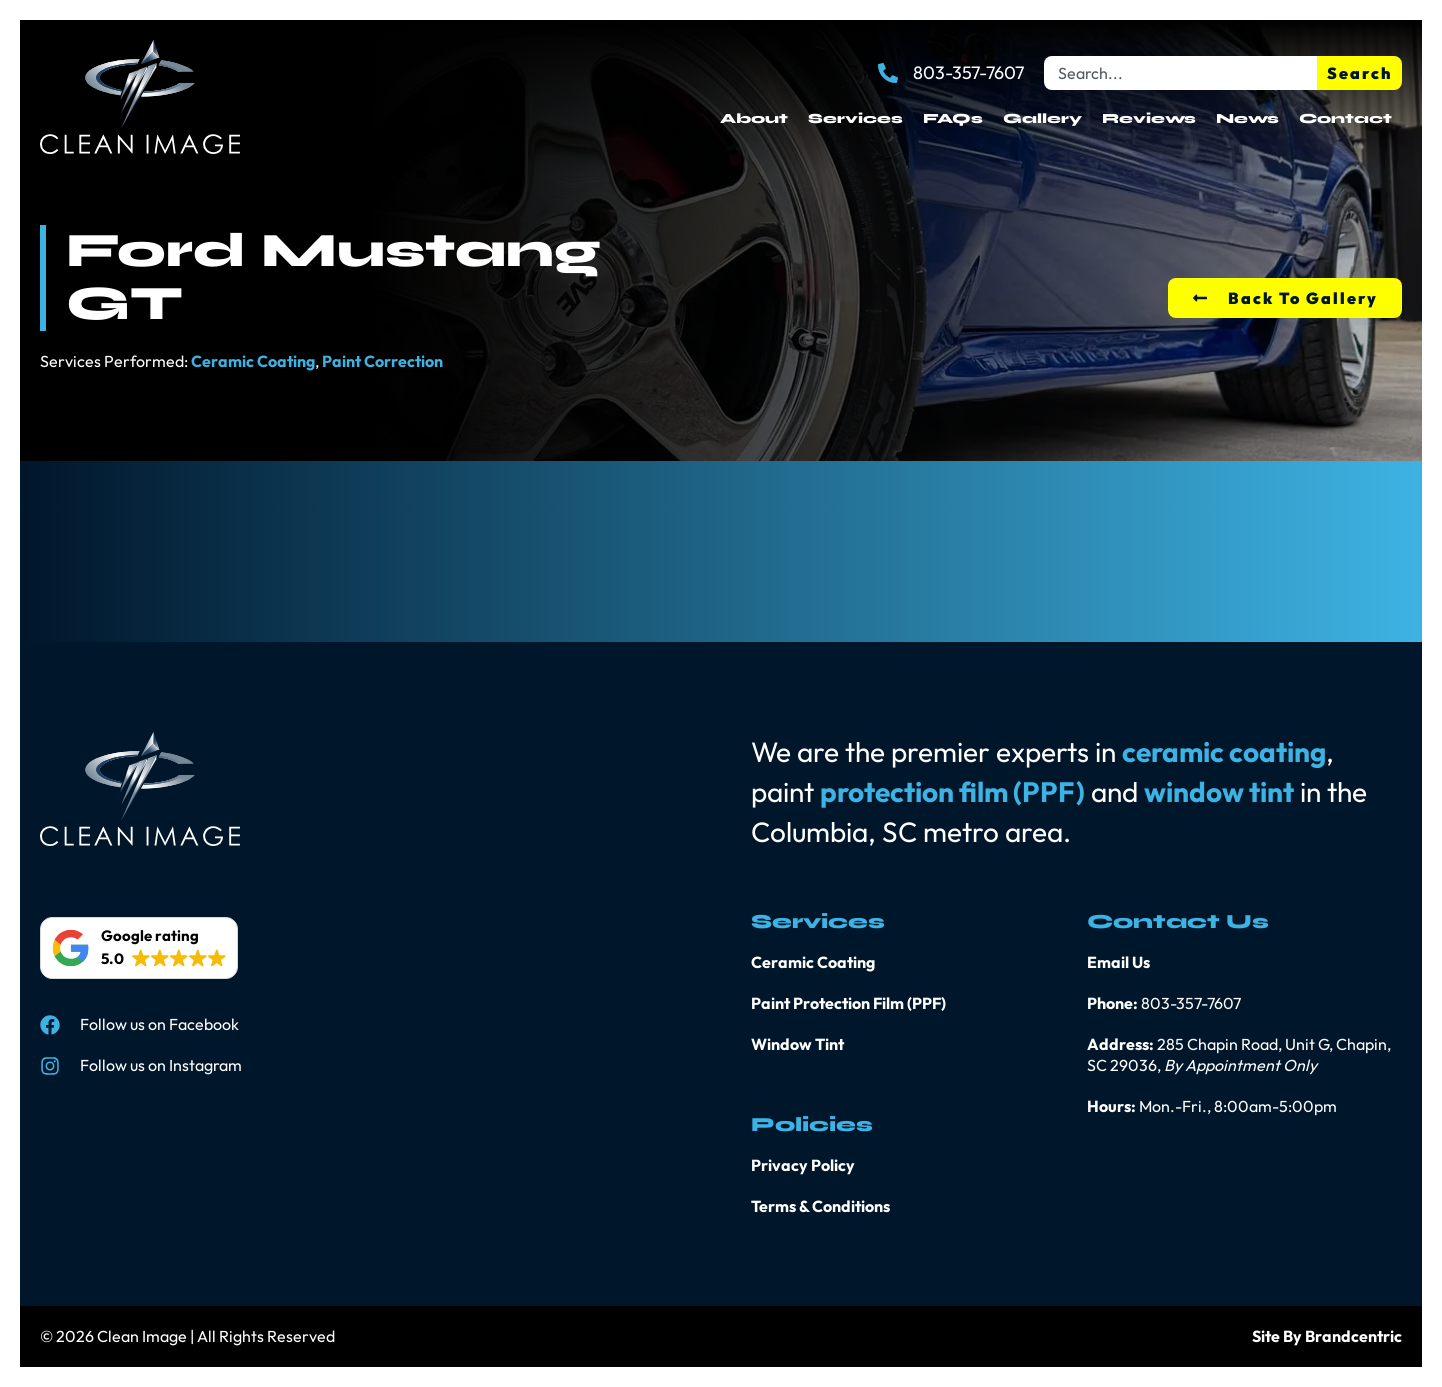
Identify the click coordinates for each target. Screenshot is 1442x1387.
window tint (1219, 791)
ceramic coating (1224, 751)
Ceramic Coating (253, 361)
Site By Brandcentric (1327, 1336)
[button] (139, 948)
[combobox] (1180, 73)
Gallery (1042, 118)
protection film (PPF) (952, 791)
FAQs (953, 118)
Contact (1345, 118)
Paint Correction (382, 361)
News (1247, 118)
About (754, 118)
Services (855, 118)
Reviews (1149, 118)
